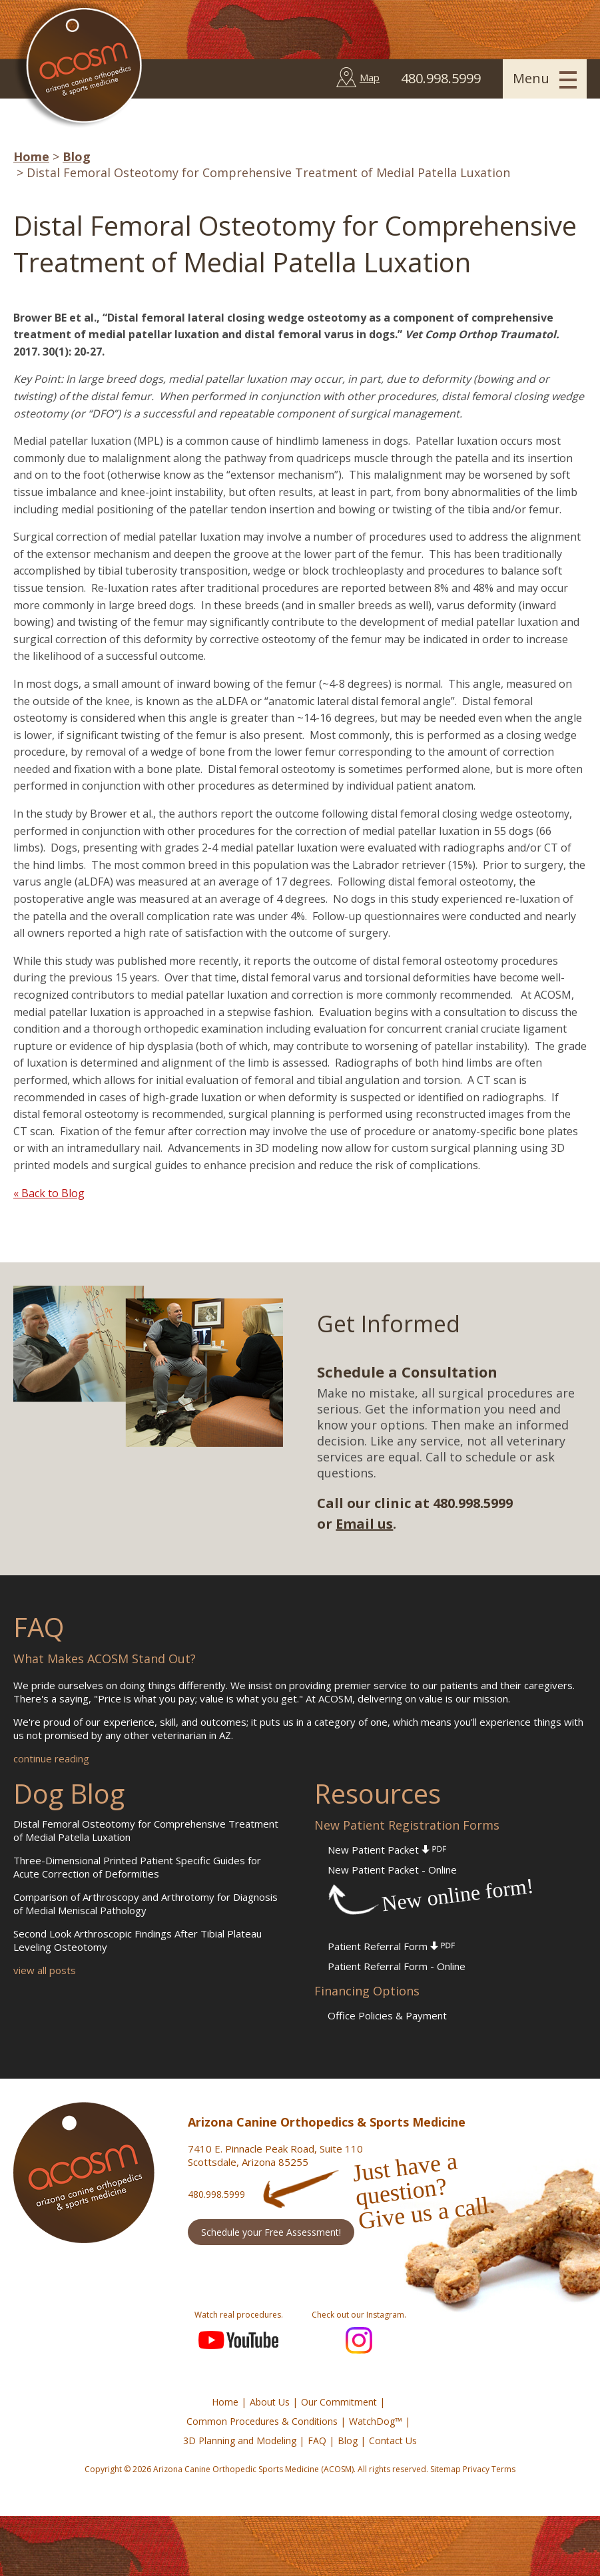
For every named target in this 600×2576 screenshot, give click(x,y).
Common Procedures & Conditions (262, 2421)
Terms (503, 2469)
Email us (364, 1524)
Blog (77, 156)
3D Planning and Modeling (239, 2440)
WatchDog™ (375, 2421)
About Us (270, 2402)
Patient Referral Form (391, 1946)
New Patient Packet (387, 1849)
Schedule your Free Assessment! (271, 2232)
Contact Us (393, 2440)
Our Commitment (339, 2402)
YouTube (238, 2340)
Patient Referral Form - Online (396, 1966)
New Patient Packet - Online (392, 1869)
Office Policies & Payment (387, 2015)
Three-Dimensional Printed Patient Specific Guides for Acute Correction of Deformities (137, 1867)
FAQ (317, 2440)
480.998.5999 (216, 2194)
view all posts (44, 1970)
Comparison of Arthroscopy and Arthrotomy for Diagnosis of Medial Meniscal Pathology (145, 1903)
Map (370, 77)
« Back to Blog (49, 1193)
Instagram (359, 2340)
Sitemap (445, 2469)
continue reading (51, 1758)
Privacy (476, 2469)
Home (31, 156)
